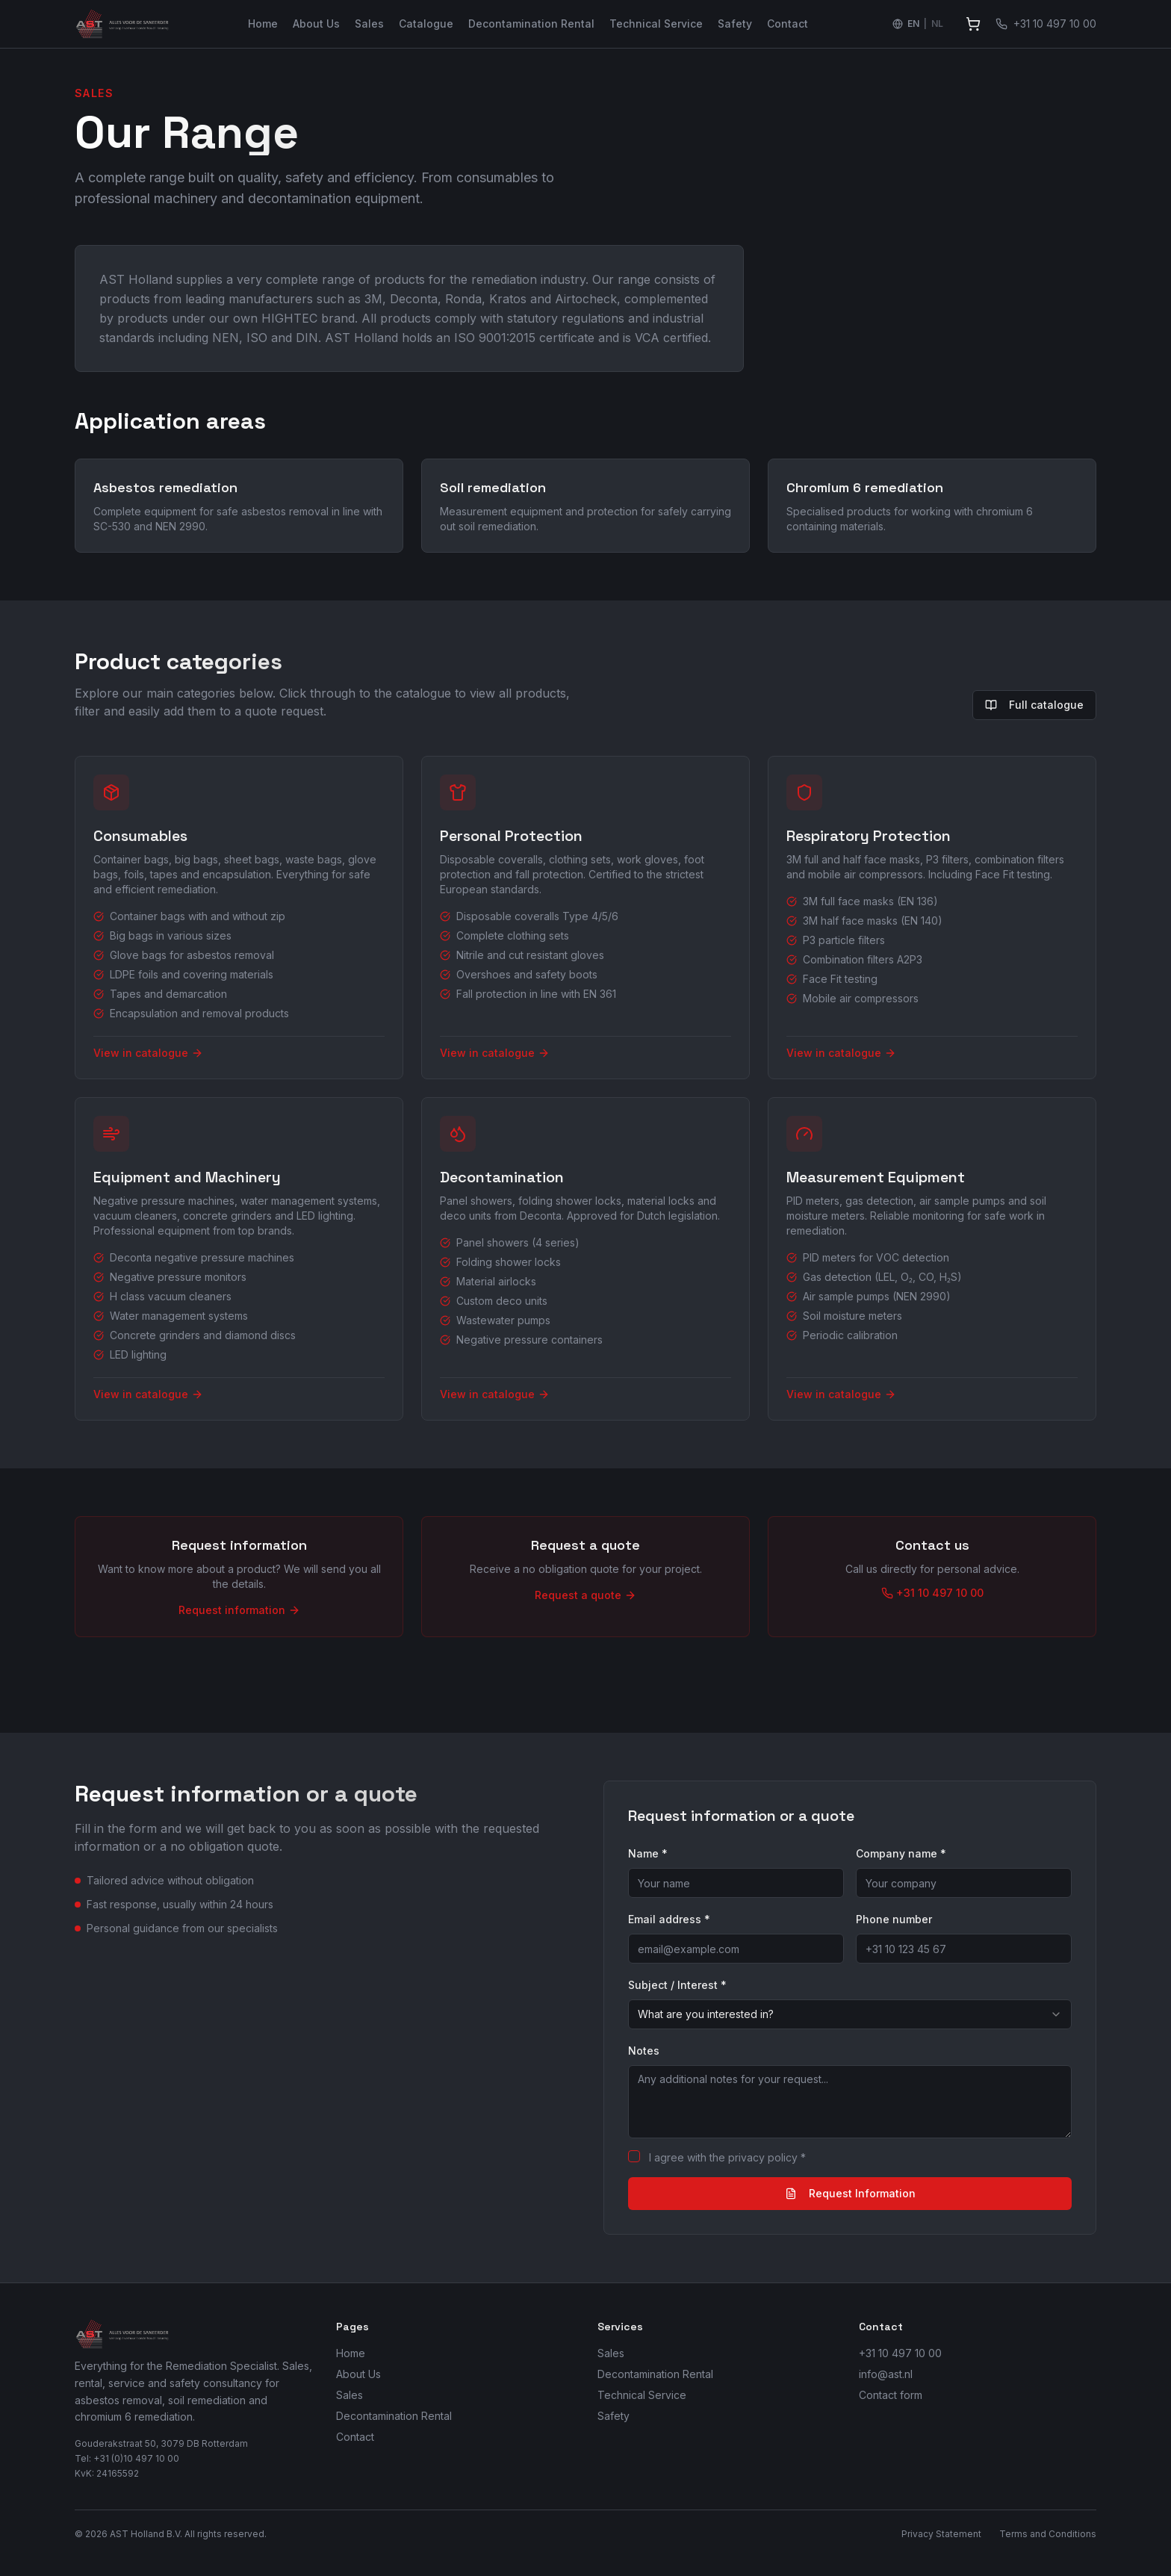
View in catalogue (148, 1052)
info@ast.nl (886, 2374)
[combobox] (850, 2014)
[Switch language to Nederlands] (918, 23)
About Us (316, 23)
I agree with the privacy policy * (727, 2157)
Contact (787, 23)
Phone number (894, 1919)
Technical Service (656, 23)
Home (263, 23)
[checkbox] (634, 2156)
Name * (648, 1853)
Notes (643, 2050)
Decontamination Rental (531, 23)
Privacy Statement (941, 2533)
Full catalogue (1034, 704)
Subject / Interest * (677, 1984)
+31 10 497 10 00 (900, 2353)
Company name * (901, 1853)
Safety (735, 23)
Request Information (850, 2193)
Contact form (890, 2395)
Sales (369, 23)
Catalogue (426, 23)
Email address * (669, 1919)
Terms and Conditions (1047, 2533)
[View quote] (973, 23)
